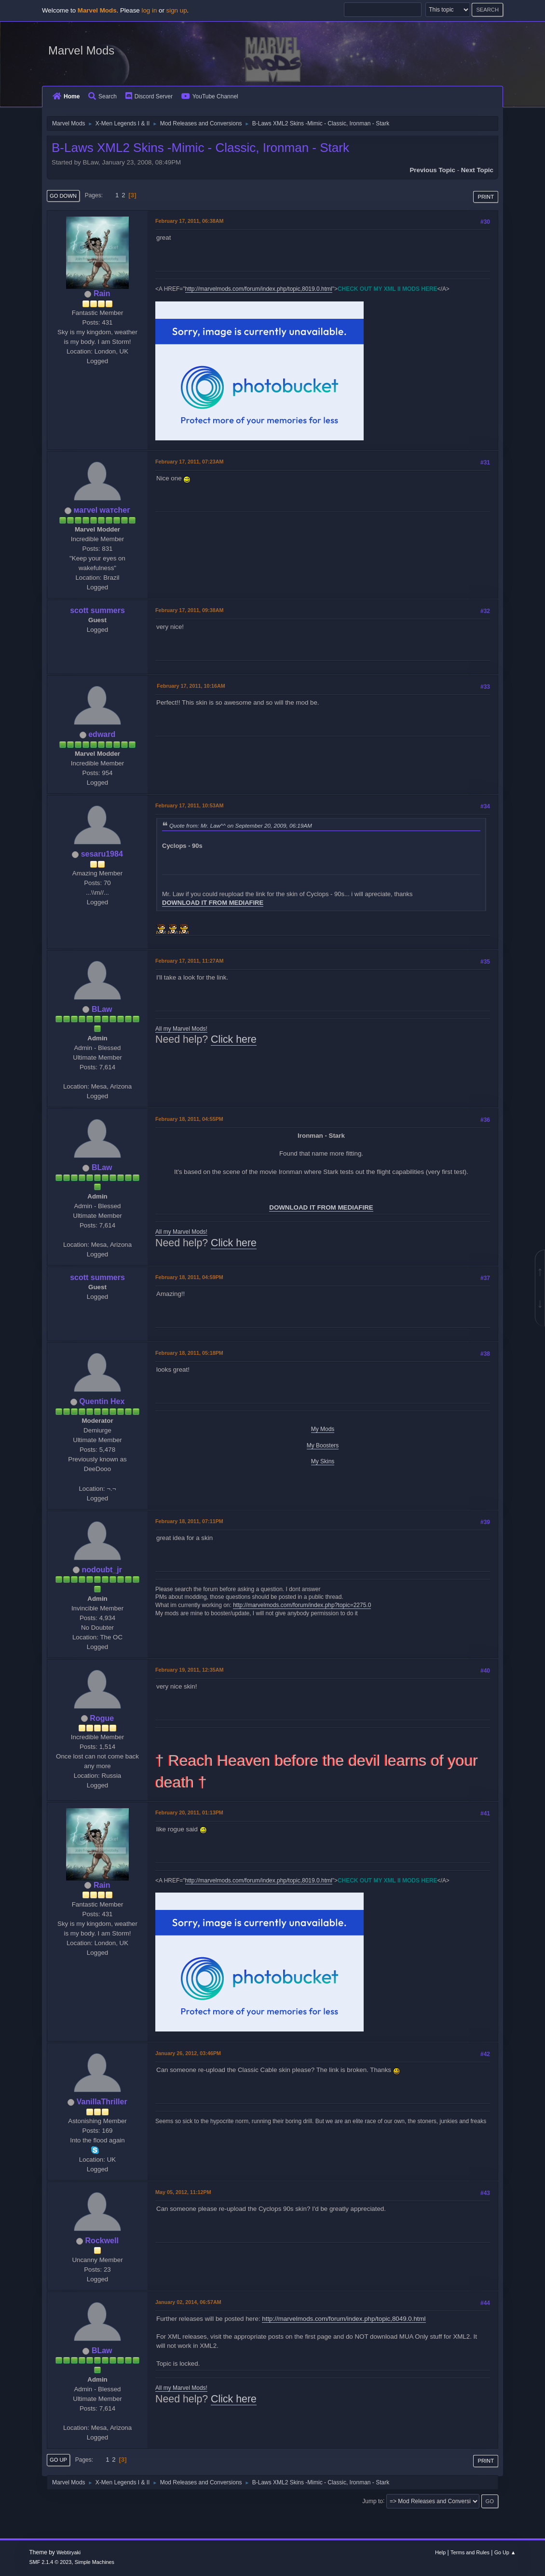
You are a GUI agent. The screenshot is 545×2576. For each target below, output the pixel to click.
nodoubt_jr (102, 1570)
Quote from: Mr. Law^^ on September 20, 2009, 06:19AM (240, 825)
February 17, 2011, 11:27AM (189, 961)
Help (440, 2552)
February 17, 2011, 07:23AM (189, 461)
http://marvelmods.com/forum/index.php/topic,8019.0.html (258, 289)
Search (102, 96)
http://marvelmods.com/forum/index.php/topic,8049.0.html (343, 2318)
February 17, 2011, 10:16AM (191, 686)
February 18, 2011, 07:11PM (189, 1521)
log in (149, 10)
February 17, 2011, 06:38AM (189, 221)
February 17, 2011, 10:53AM (189, 805)
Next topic (477, 170)
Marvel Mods (81, 50)
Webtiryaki (68, 2552)
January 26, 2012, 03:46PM (188, 2053)
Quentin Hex (101, 1401)
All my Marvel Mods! (181, 1028)
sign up (176, 10)
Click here (234, 1039)
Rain (102, 293)
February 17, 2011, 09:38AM (189, 610)
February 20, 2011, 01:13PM (189, 1812)
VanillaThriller (102, 2102)
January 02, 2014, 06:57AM (188, 2302)
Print (485, 197)
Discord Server (149, 96)
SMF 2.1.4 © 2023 (50, 2562)
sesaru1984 (102, 854)
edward (101, 734)
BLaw (102, 1009)
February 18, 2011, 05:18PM (189, 1353)
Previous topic (432, 170)
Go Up (58, 2460)
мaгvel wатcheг (102, 510)
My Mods (323, 1429)
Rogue (102, 1718)
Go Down (63, 196)
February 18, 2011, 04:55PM (189, 1119)
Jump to (372, 2500)
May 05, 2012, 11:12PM (183, 2192)
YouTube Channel (209, 96)
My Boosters (323, 1445)
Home (66, 96)
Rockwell (102, 2240)
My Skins (323, 1461)
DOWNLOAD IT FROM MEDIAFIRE (212, 902)
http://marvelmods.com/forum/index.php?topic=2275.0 (302, 1605)
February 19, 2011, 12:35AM (189, 1670)
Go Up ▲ (505, 2552)
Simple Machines (94, 2562)
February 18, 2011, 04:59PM (189, 1277)
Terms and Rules (470, 2552)
